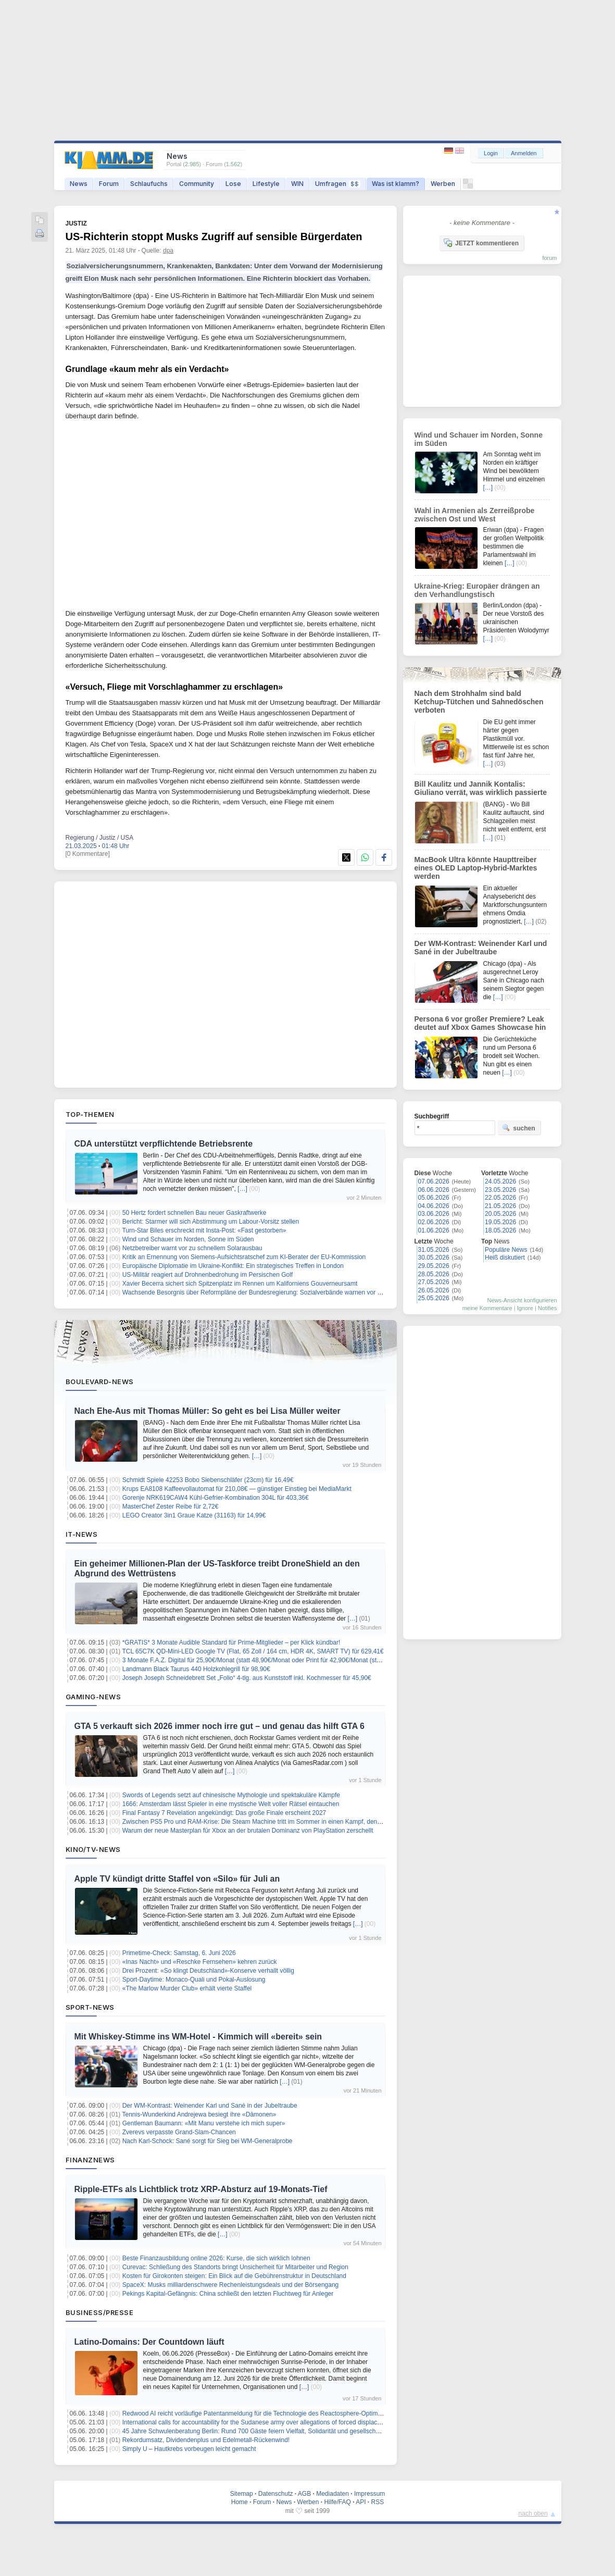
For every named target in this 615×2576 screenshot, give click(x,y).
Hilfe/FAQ (337, 2502)
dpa (168, 250)
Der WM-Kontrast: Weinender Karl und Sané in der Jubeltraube (209, 2105)
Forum (109, 184)
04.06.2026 (433, 1206)
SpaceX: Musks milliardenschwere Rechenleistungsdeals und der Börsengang (230, 2284)
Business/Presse (100, 2312)
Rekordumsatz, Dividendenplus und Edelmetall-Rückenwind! (206, 2440)
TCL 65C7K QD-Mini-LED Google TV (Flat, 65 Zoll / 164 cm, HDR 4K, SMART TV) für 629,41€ (252, 1651)
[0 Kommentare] (88, 853)
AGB (304, 2493)
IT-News (82, 1534)
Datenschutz (275, 2493)
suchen (518, 1128)
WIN (297, 184)
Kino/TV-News (93, 1849)
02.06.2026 (433, 1222)
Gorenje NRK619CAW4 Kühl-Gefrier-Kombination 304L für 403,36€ (215, 1497)
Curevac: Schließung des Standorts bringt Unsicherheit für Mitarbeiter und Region (235, 2267)
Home (239, 2502)
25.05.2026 (433, 1298)
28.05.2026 (433, 1274)
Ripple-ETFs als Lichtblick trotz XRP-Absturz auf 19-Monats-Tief (201, 2189)
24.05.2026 (500, 1181)
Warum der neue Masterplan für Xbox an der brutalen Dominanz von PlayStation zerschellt (247, 1830)
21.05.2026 (500, 1206)
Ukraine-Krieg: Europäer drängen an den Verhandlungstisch (477, 590)
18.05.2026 (500, 1230)
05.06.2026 (433, 1197)
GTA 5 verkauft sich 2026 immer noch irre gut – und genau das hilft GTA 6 (219, 1726)
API (361, 2502)
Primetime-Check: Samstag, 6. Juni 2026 (179, 1953)
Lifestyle (266, 184)
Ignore (525, 1308)
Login (491, 153)
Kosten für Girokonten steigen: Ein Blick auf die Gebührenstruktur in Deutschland (234, 2276)
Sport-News (90, 2007)
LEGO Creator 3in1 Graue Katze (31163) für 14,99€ (194, 1515)
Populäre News (506, 1249)
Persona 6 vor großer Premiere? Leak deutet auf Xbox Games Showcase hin (480, 1023)
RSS (377, 2502)
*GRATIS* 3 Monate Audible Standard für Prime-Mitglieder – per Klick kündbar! (231, 1642)
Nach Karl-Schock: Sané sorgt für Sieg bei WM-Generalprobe (207, 2141)
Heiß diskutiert (505, 1257)
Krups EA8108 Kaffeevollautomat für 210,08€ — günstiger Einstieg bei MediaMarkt (237, 1488)
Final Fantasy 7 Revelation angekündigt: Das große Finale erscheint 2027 (224, 1812)
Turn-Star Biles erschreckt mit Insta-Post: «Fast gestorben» (204, 1230)
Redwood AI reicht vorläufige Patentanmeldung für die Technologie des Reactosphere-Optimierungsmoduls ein (275, 2413)
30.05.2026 (433, 1257)
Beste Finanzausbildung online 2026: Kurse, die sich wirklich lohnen (216, 2258)
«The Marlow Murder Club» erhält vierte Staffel (187, 1988)
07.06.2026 (433, 1181)
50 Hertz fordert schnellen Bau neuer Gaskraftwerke (194, 1212)
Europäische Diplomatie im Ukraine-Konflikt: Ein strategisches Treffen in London (233, 1266)
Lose (233, 184)
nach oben (533, 2513)
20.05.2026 (500, 1213)
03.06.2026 (433, 1213)
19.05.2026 (500, 1222)
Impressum (369, 2493)
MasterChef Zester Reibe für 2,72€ (170, 1506)
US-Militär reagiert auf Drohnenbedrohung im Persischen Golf (207, 1274)
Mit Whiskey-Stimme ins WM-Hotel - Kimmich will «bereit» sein (198, 2036)
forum (549, 258)
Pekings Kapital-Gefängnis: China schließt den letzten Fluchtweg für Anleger (228, 2293)
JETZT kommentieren (481, 243)
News (78, 184)
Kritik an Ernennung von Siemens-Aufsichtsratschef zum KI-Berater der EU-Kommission (244, 1257)
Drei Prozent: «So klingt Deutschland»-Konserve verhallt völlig (208, 1970)
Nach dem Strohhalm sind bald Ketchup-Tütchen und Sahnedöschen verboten (479, 701)
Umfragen (337, 184)
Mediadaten (332, 2493)
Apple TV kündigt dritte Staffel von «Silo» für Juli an (177, 1878)
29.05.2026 (433, 1266)
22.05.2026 (500, 1197)
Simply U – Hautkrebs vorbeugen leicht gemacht (189, 2449)
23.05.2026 (500, 1189)
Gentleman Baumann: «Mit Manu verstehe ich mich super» (203, 2123)
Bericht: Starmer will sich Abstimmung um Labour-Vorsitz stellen (210, 1221)
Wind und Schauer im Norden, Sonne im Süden (188, 1239)
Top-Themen (90, 1114)
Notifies (547, 1308)
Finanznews (90, 2160)
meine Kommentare (487, 1308)
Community (196, 184)
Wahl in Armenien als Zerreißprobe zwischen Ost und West (475, 514)
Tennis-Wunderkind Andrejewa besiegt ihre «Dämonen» (199, 2114)
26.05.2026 (433, 1290)
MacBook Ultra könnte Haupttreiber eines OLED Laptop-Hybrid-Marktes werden (476, 867)
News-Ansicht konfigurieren (522, 1300)
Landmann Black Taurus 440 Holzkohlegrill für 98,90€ (196, 1669)
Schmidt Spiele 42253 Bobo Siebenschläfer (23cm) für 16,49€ (208, 1480)
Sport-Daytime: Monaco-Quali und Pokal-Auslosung (194, 1979)
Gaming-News (93, 1697)
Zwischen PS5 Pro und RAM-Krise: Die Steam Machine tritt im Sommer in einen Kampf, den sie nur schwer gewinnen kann (292, 1821)
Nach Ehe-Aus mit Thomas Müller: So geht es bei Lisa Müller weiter (207, 1411)
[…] (242, 1188)
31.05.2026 (433, 1249)
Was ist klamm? (395, 184)
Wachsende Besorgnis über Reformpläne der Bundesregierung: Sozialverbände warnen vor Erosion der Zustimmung (284, 1292)
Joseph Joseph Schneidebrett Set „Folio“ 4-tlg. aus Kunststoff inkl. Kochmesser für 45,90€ (246, 1678)
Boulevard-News (100, 1381)
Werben (443, 184)
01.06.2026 (433, 1230)
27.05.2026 (433, 1282)
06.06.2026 (433, 1189)
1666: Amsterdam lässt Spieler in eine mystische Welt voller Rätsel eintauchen (231, 1804)
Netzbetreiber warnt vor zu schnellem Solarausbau (192, 1248)
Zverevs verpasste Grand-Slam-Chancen (179, 2132)
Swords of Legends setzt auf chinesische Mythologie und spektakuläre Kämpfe (231, 1795)
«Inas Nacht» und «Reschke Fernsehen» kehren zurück (199, 1961)
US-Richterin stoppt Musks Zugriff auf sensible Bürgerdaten (214, 236)
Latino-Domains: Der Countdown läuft (149, 2341)
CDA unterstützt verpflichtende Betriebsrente (163, 1143)
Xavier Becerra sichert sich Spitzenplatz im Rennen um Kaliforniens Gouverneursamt (240, 1283)
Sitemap (241, 2493)
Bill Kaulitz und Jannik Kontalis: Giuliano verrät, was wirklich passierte (481, 788)
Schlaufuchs (149, 184)
